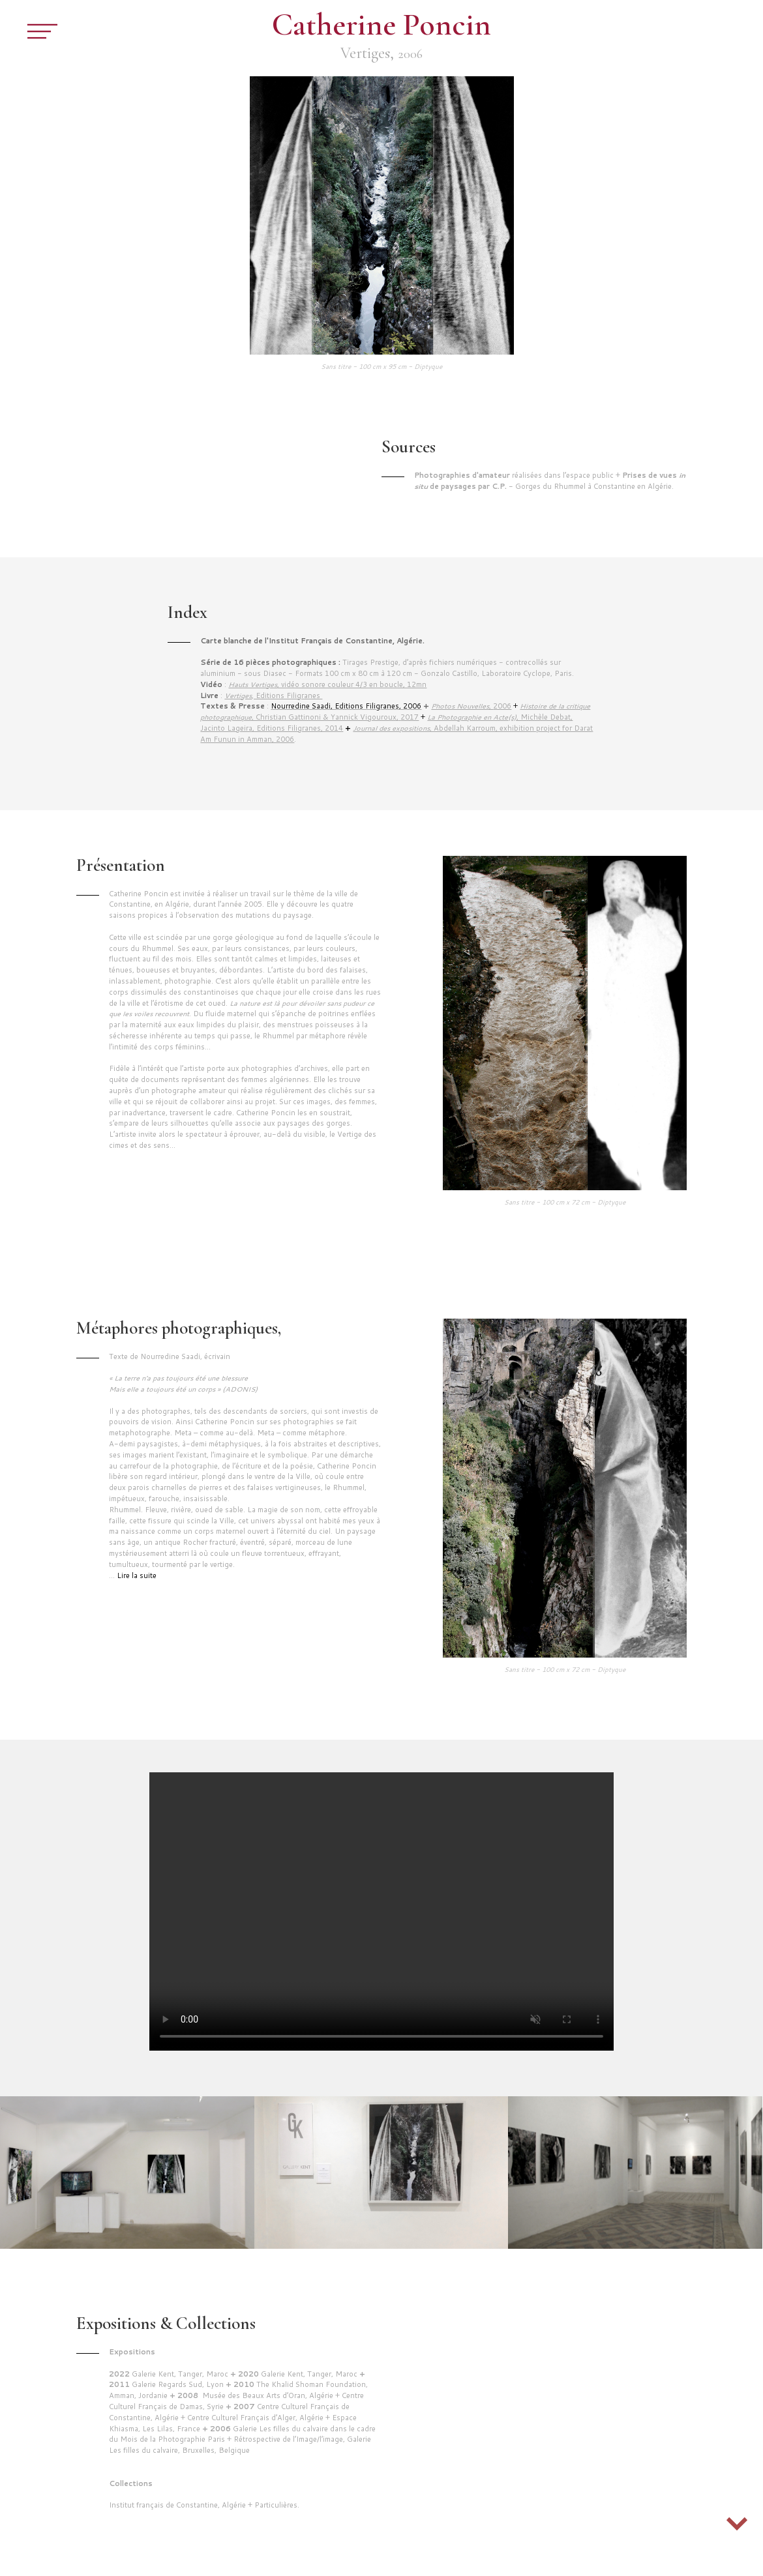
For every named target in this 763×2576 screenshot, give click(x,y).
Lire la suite (137, 1575)
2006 (471, 706)
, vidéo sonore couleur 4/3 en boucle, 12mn (327, 684)
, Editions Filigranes (273, 695)
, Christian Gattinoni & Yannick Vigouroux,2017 (395, 711)
